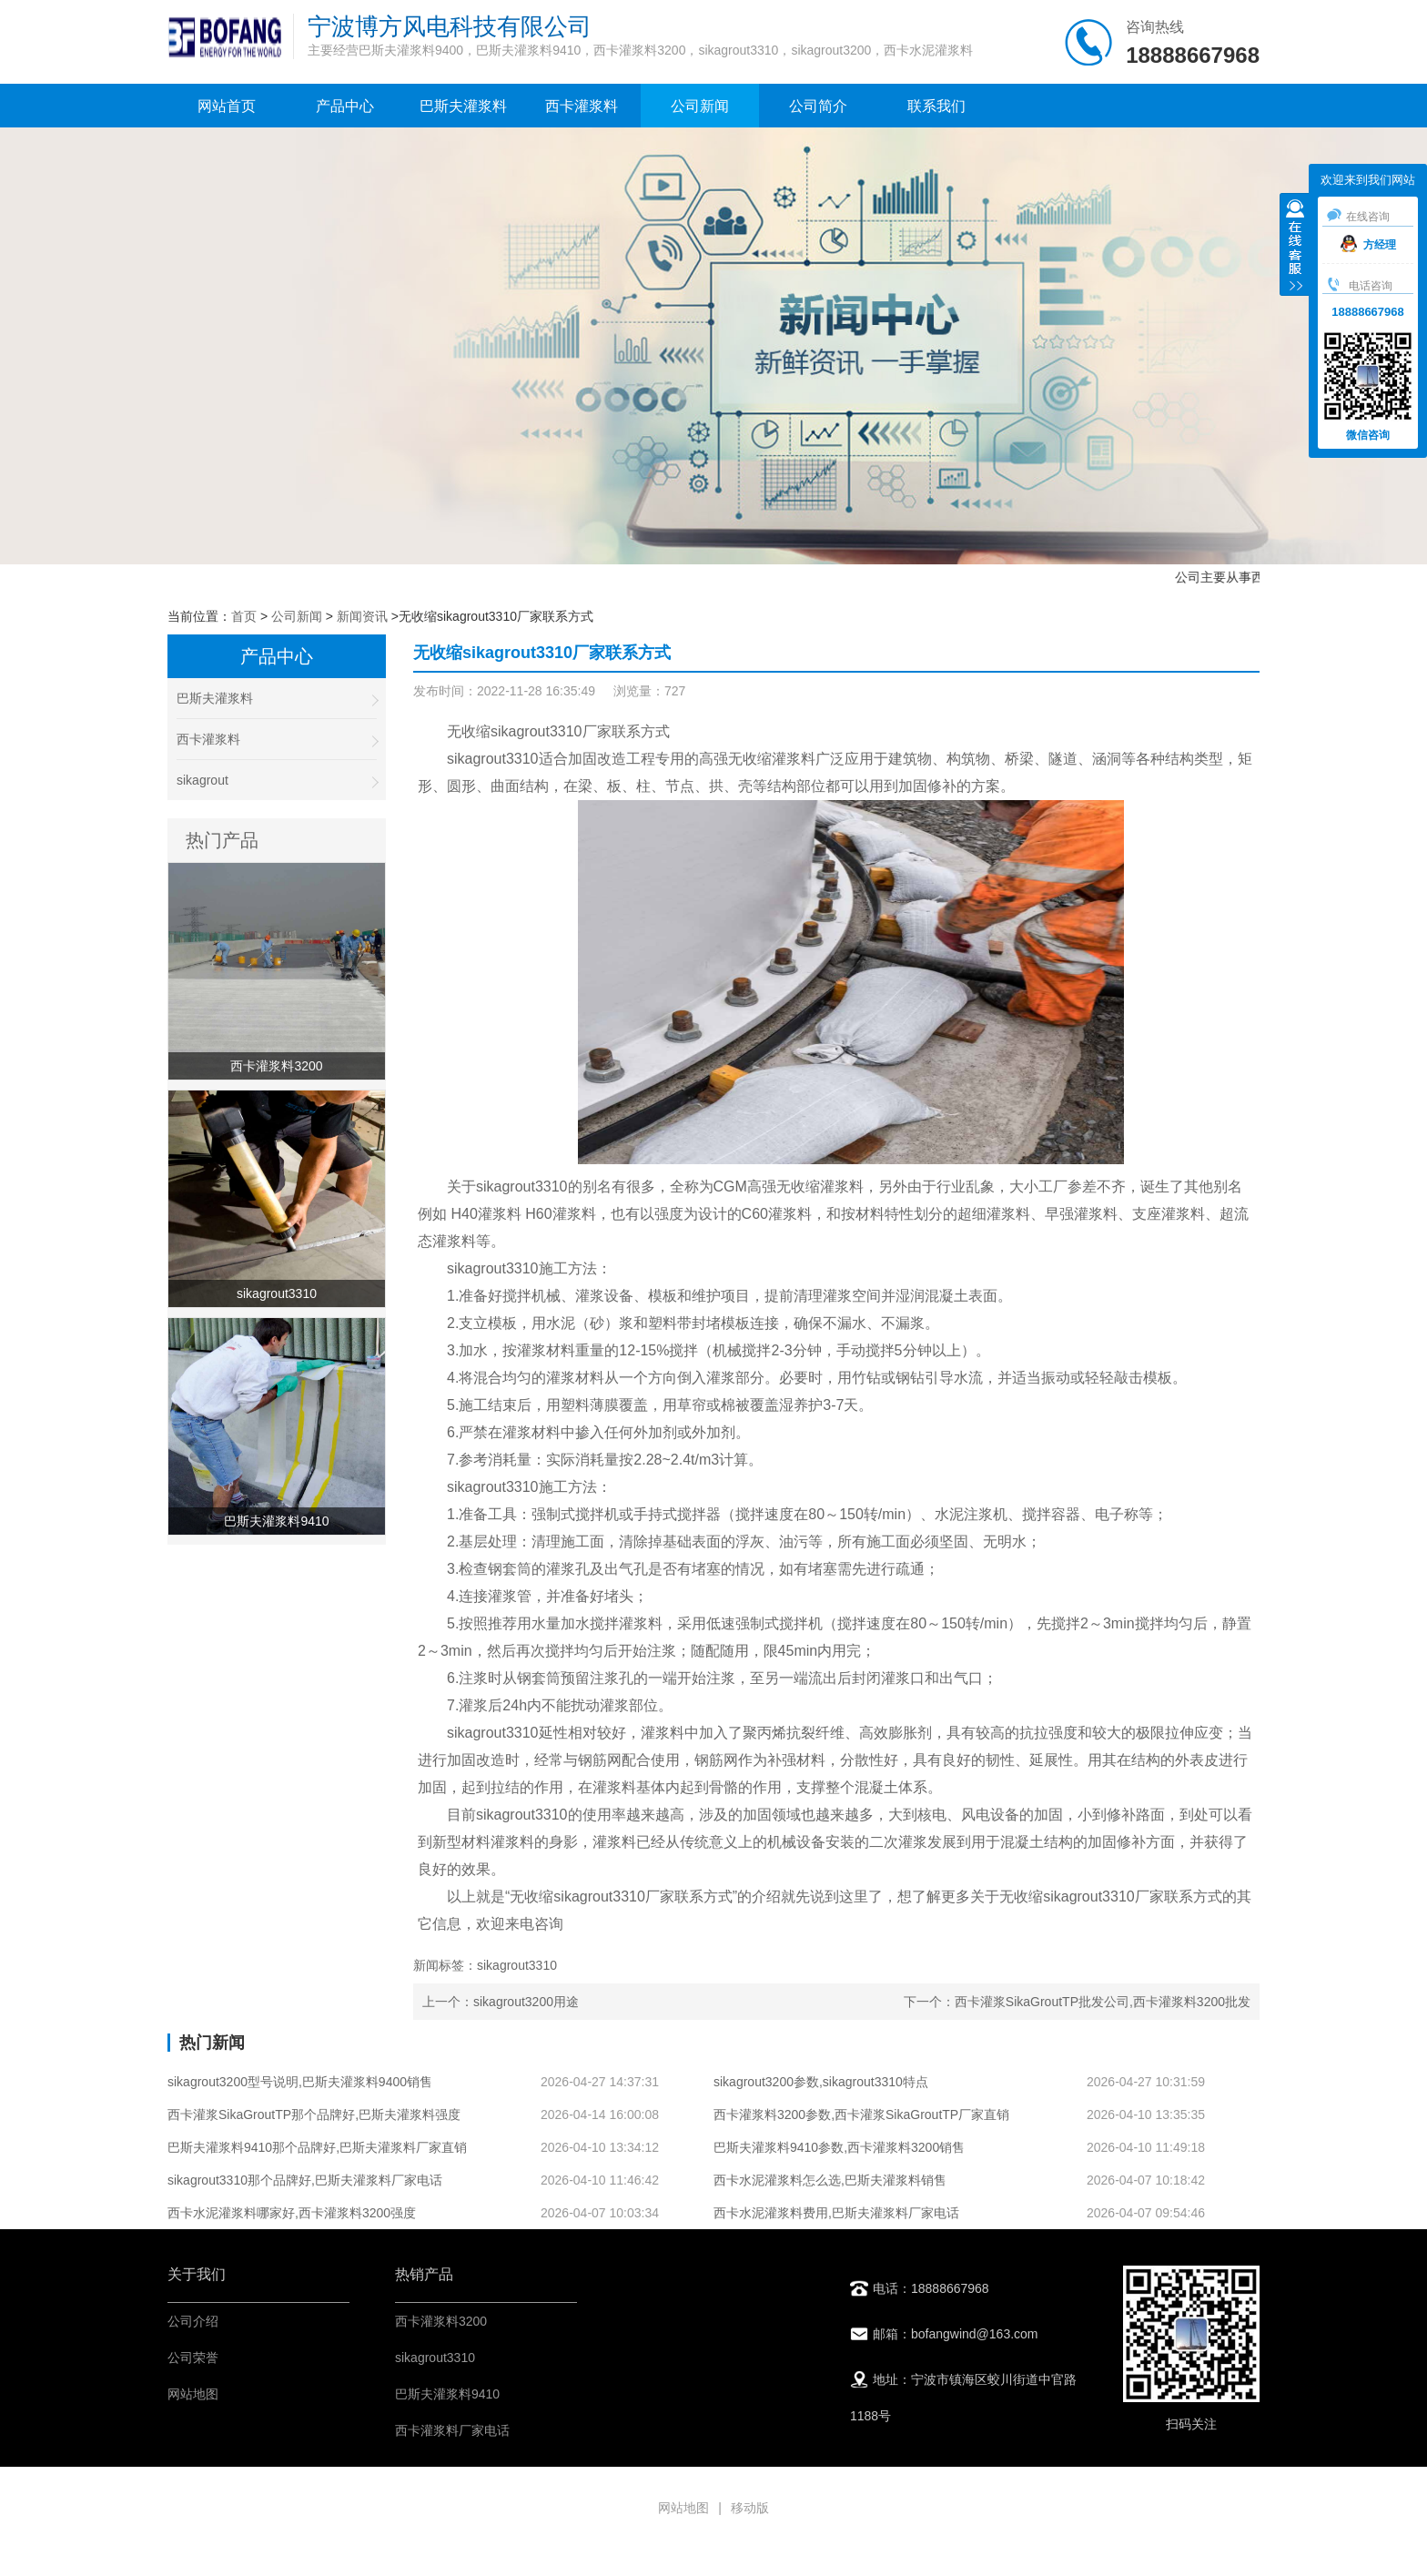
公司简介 (818, 106)
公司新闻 (700, 106)
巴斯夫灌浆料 (463, 106)
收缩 (1295, 246)
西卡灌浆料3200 (441, 2321)
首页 (244, 616)
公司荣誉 (192, 2357)
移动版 (750, 2507)
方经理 (1368, 244)
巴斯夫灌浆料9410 (447, 2394)
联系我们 (936, 106)
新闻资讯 (362, 616)
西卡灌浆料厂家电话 (452, 2430)
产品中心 (345, 106)
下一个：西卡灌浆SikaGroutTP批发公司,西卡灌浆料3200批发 (1077, 2001)
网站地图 (192, 2394)
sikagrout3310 (435, 2357)
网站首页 (226, 106)
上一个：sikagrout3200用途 (500, 2001)
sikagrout (277, 780)
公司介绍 (192, 2321)
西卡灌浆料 (581, 106)
